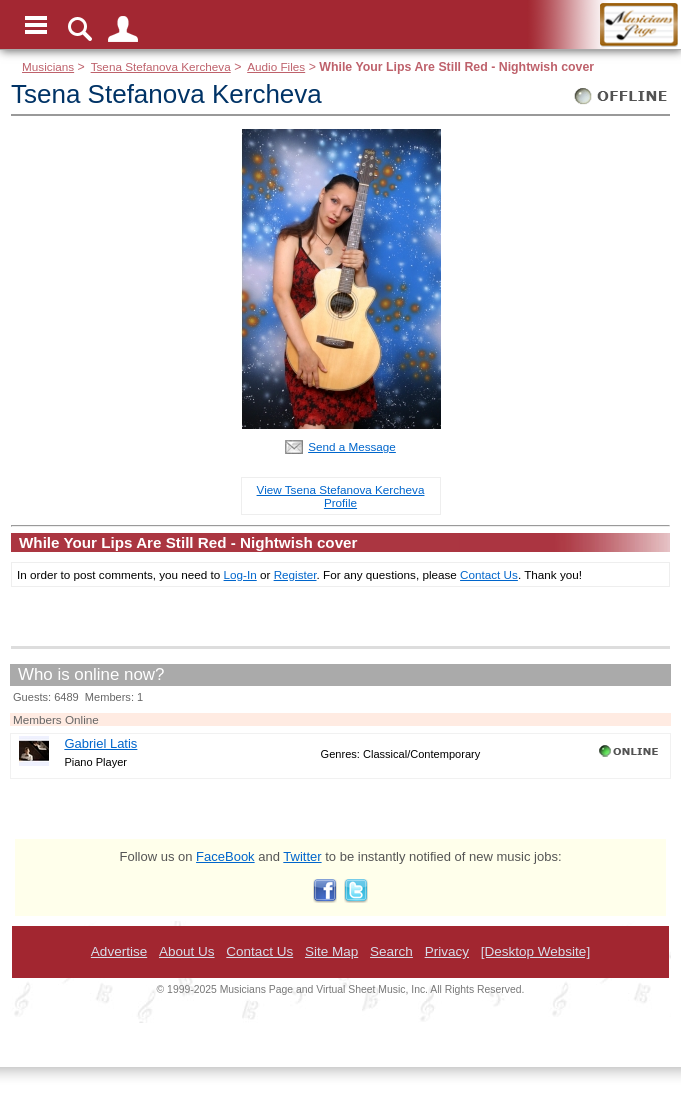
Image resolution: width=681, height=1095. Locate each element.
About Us (187, 951)
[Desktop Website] (535, 951)
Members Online (56, 719)
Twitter (302, 856)
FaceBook (225, 856)
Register (295, 574)
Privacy (447, 951)
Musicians (48, 66)
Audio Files (276, 66)
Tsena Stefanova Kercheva (161, 66)
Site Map (331, 951)
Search (391, 951)
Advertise (119, 951)
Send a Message (352, 446)
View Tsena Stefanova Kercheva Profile (341, 496)
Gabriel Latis (100, 743)
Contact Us (489, 574)
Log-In (240, 574)
